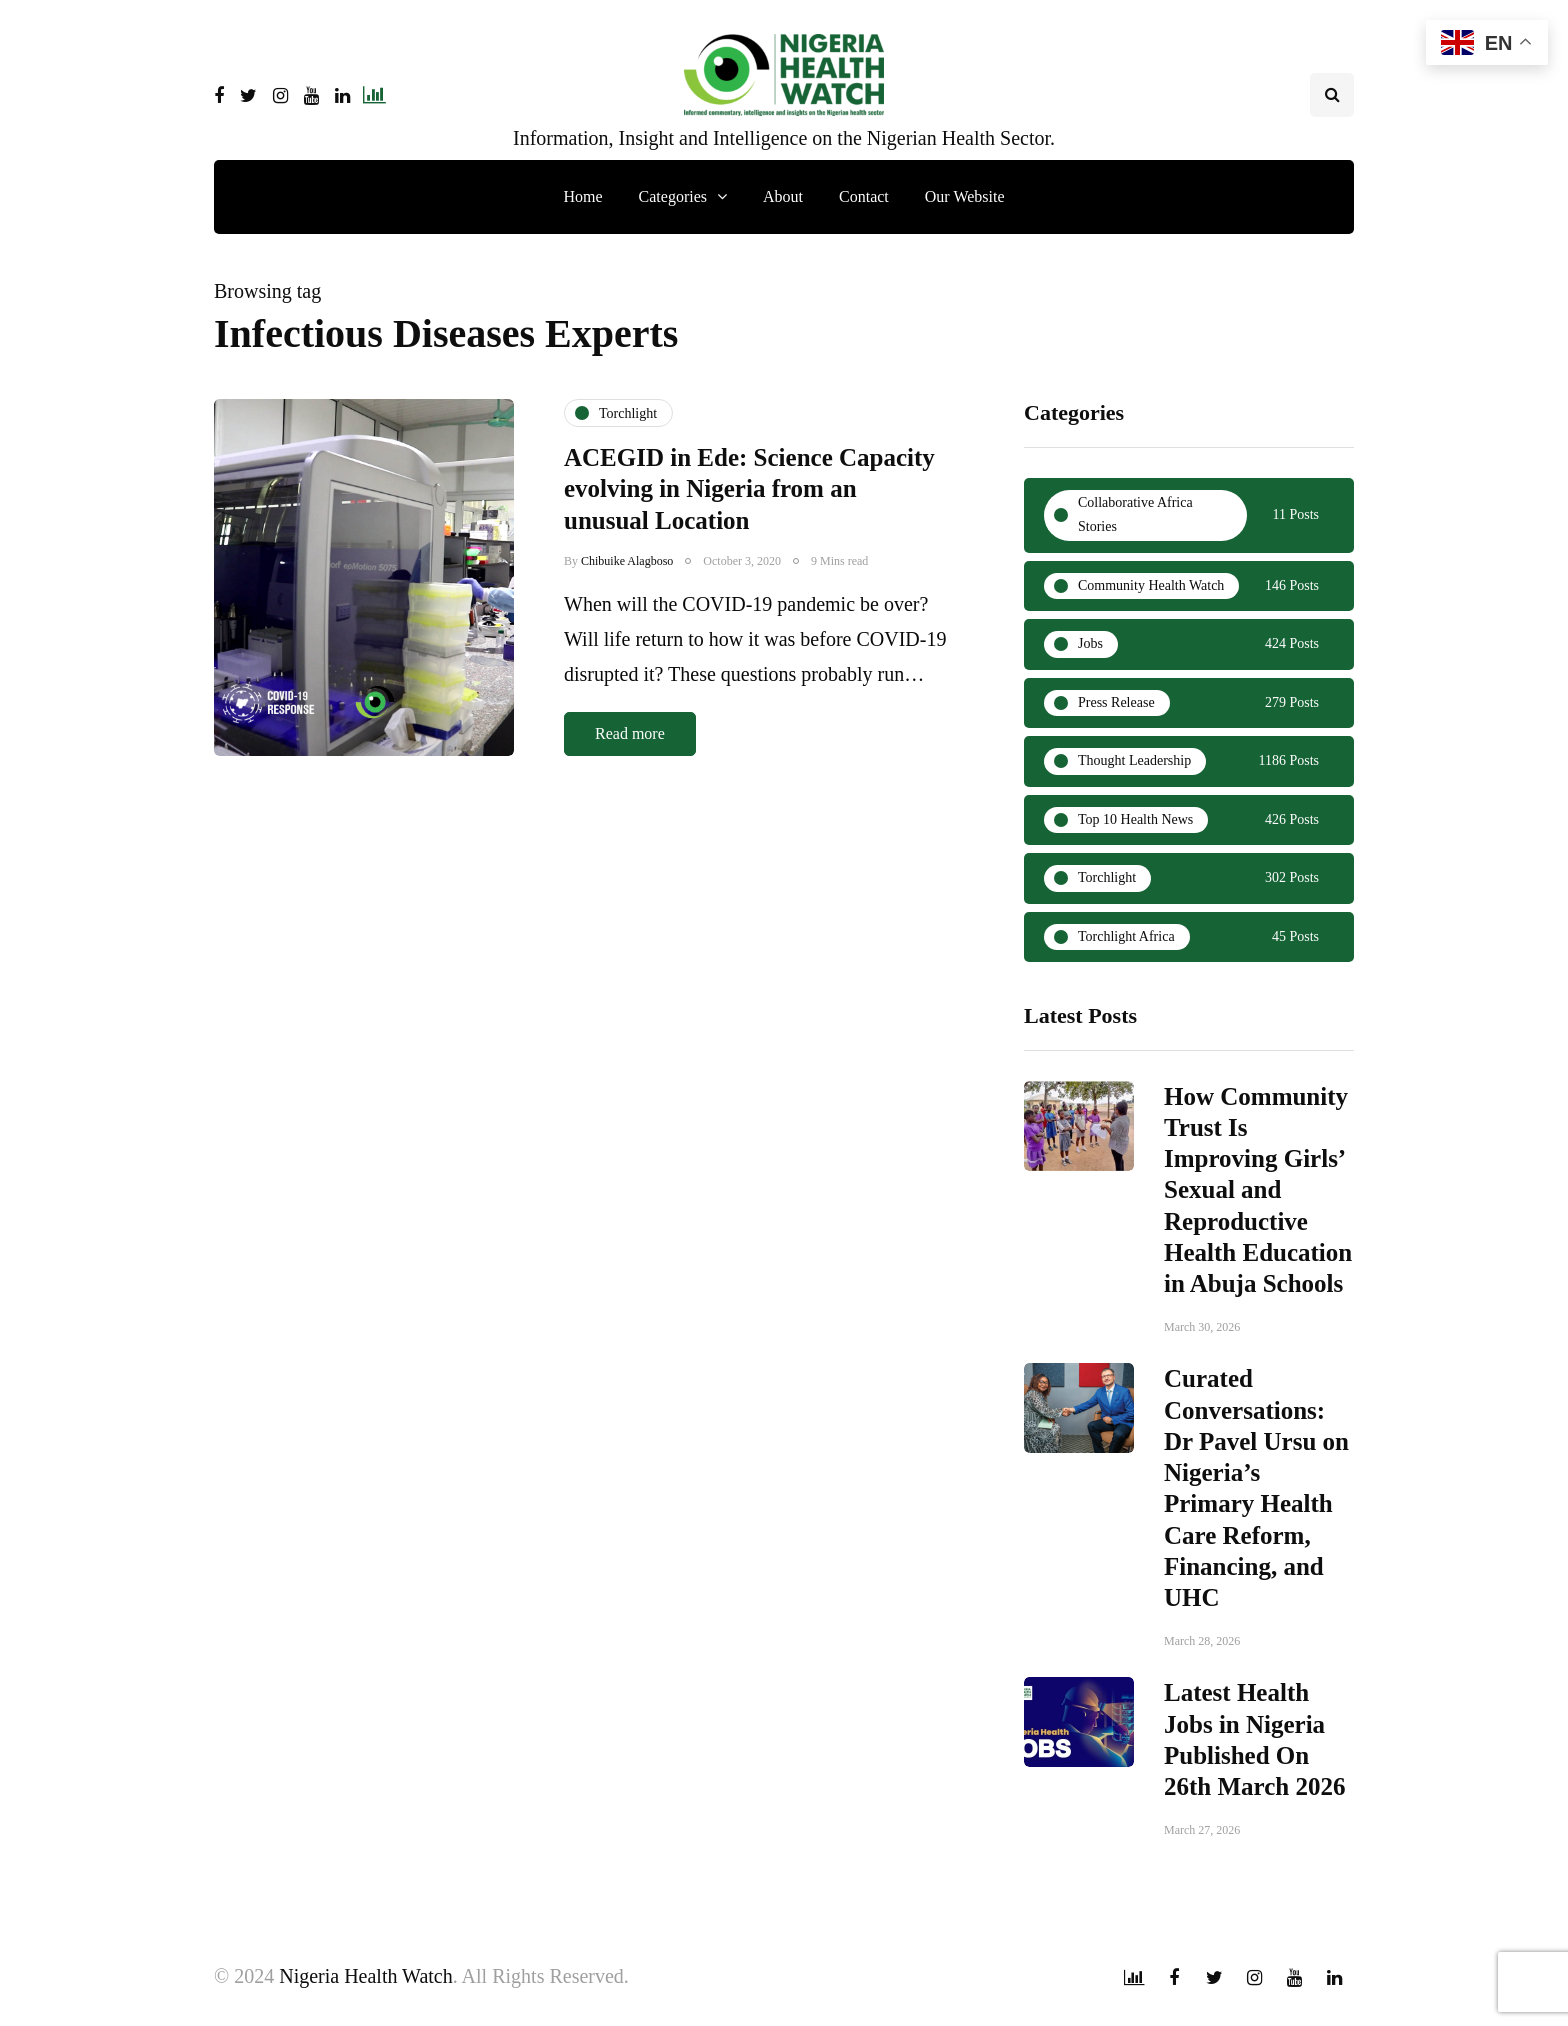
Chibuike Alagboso (627, 561)
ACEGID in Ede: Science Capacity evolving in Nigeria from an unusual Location (749, 489)
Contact (864, 196)
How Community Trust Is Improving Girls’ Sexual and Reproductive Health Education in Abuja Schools (1258, 1195)
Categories (673, 196)
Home (582, 196)
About (783, 196)
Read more (630, 733)
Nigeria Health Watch (366, 1976)
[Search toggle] (1332, 95)
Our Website (965, 196)
